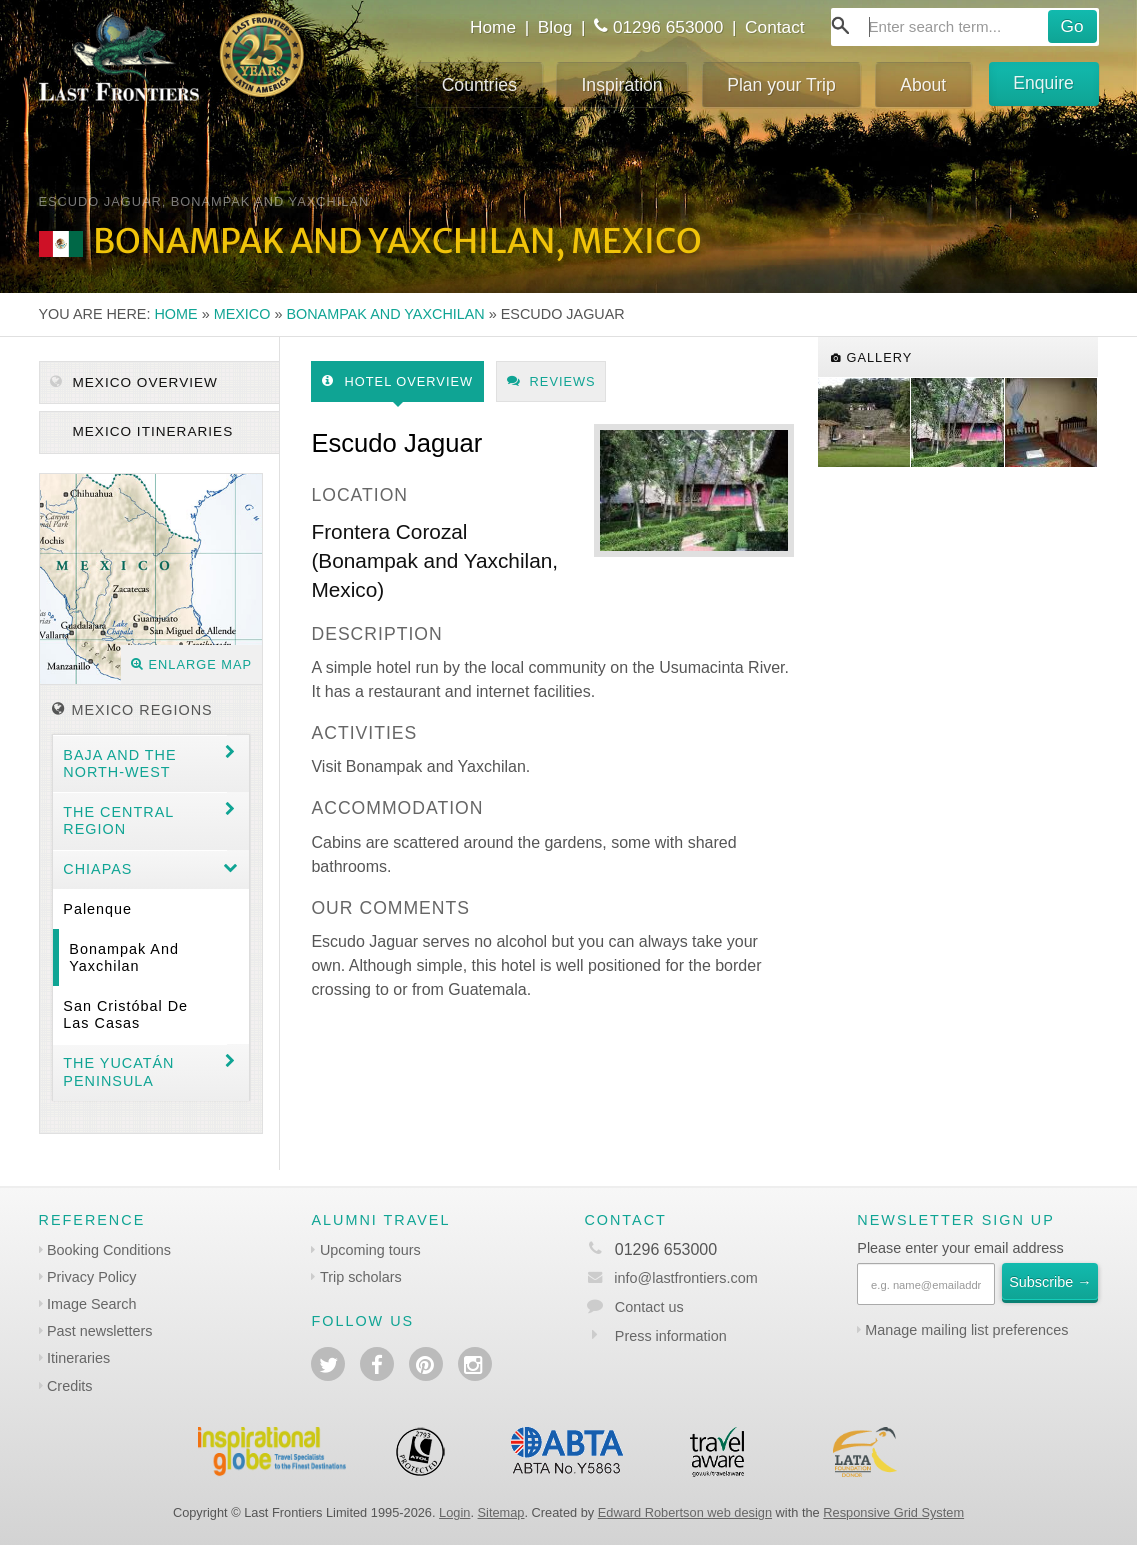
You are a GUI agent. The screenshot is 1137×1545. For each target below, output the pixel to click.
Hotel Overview (397, 381)
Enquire (1043, 83)
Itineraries (78, 1358)
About (923, 85)
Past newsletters (100, 1331)
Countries (479, 85)
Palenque (97, 909)
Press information (671, 1336)
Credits (70, 1386)
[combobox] (965, 27)
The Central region (118, 820)
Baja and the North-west (119, 763)
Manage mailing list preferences (966, 1330)
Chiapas (97, 869)
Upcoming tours (370, 1250)
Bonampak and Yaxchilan (385, 314)
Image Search (92, 1304)
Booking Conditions (109, 1250)
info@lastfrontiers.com (670, 1278)
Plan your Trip (781, 85)
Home (493, 27)
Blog (555, 27)
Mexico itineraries (151, 431)
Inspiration (621, 85)
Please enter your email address (960, 1248)
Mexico (242, 314)
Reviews (551, 381)
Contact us (649, 1307)
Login (454, 1512)
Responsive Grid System (893, 1512)
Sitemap (501, 1512)
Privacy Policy (92, 1277)
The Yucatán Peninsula (118, 1071)
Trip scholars (361, 1277)
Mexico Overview (134, 382)
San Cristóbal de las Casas (125, 1014)
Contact (775, 27)
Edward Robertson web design (685, 1512)
